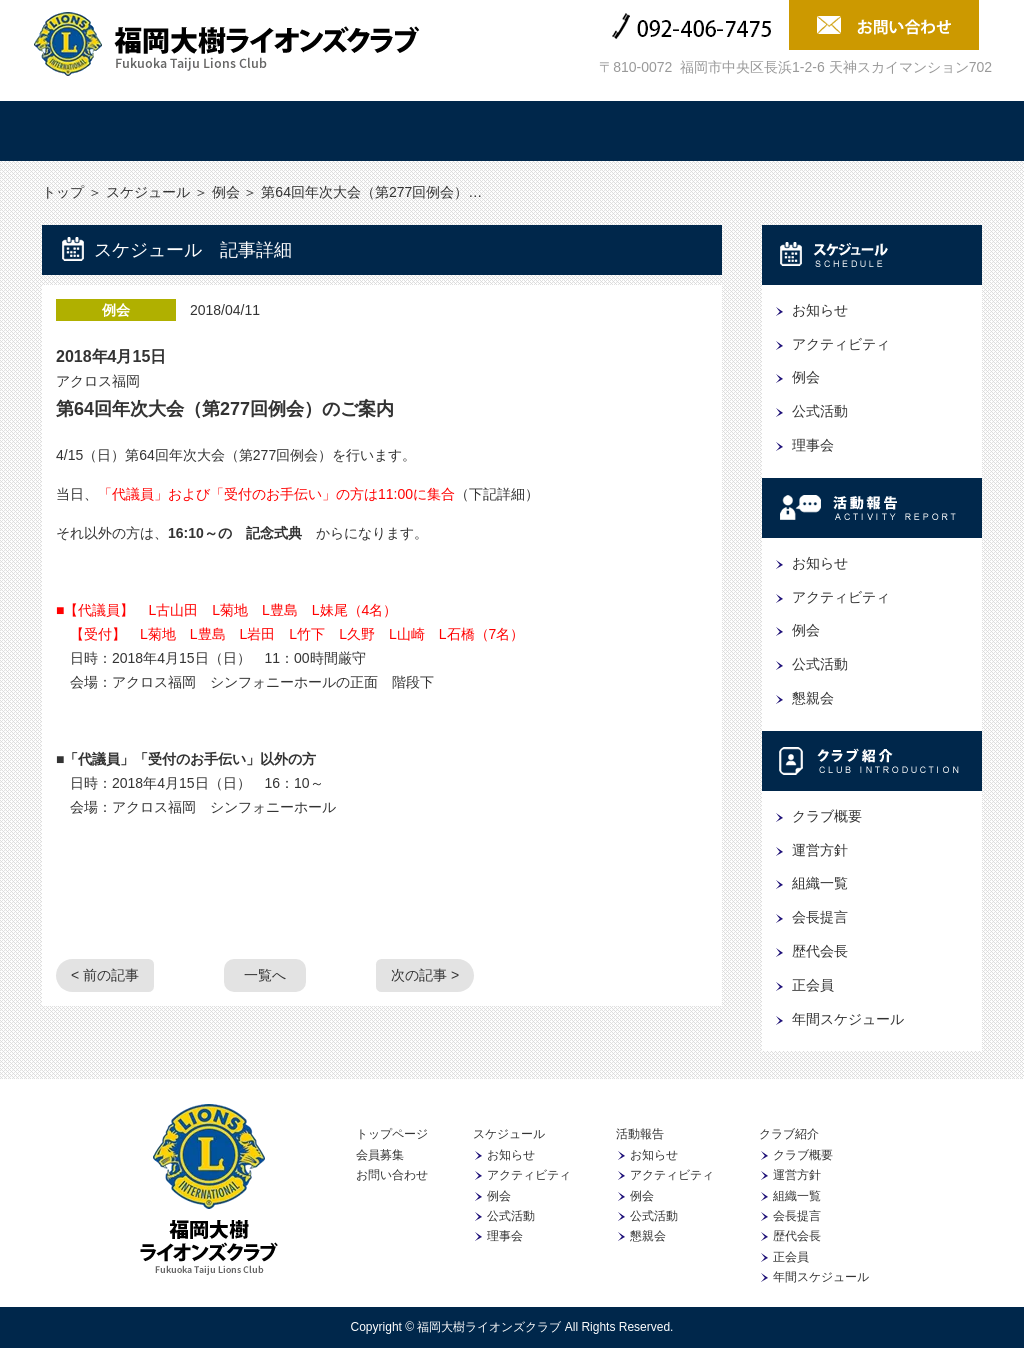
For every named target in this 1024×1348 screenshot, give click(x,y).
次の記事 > (425, 975)
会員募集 (907, 131)
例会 (226, 192)
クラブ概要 (827, 816)
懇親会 (813, 698)
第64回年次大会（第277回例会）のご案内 (225, 409)
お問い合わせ (392, 1175)
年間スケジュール (848, 1019)
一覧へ (265, 975)
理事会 (813, 445)
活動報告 (433, 131)
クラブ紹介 (591, 131)
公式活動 (820, 411)
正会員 (813, 985)
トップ (117, 131)
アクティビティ (841, 344)
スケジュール (275, 131)
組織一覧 (820, 883)
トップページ (392, 1134)
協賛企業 (749, 131)
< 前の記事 (105, 975)
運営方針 (820, 850)
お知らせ (820, 310)
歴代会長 (820, 951)
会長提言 (820, 917)
